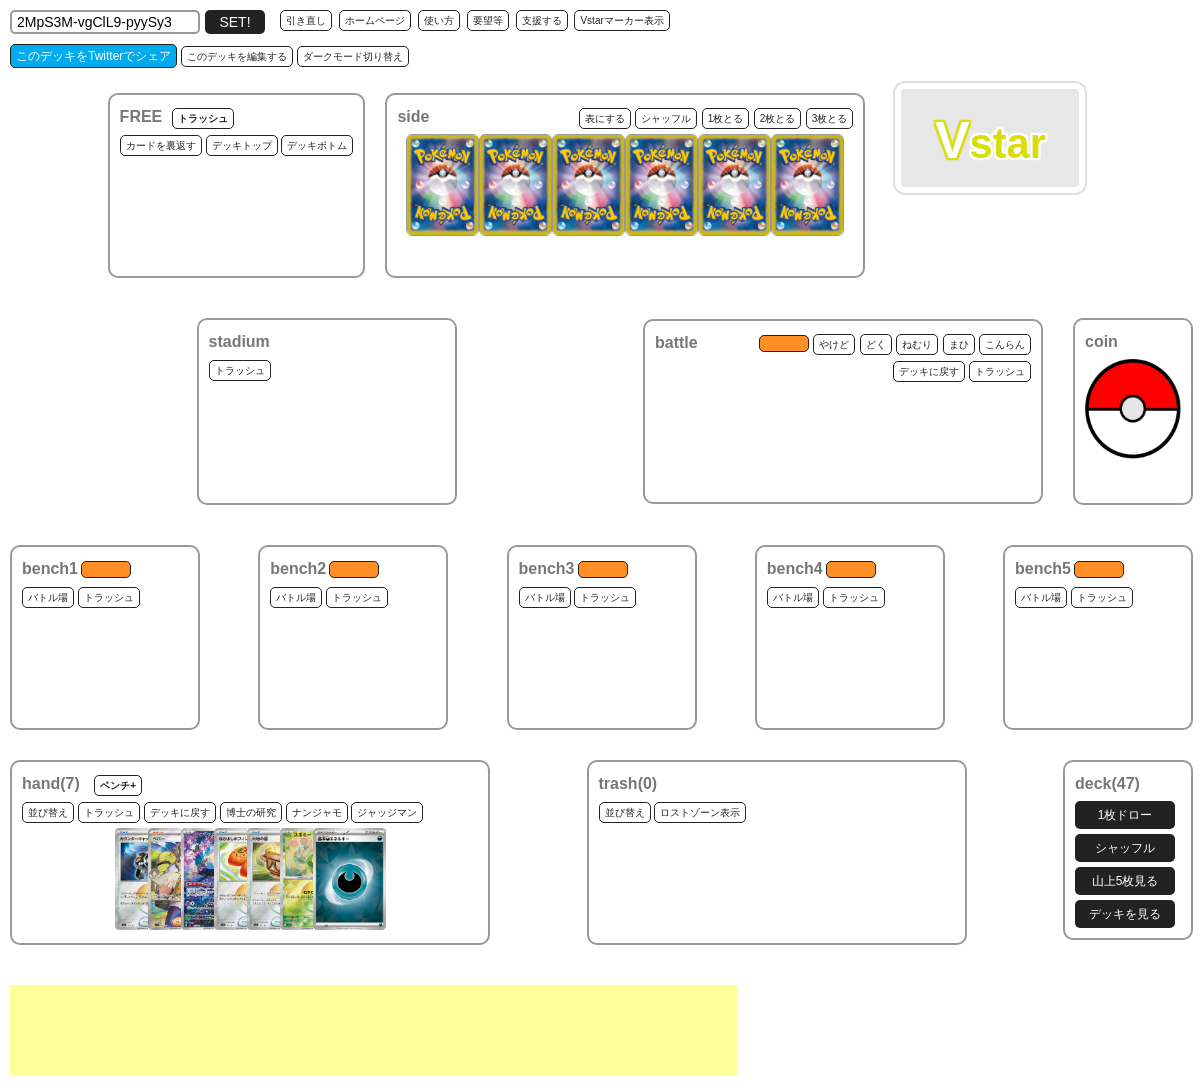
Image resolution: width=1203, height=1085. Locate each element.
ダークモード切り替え (353, 56)
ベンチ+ (118, 785)
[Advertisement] (374, 1030)
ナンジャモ (317, 812)
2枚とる (778, 118)
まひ (959, 344)
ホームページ (375, 20)
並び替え (48, 812)
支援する (542, 20)
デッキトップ (242, 145)
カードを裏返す (161, 145)
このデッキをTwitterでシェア (93, 56)
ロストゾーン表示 (700, 812)
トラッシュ (203, 118)
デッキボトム (317, 145)
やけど (834, 344)
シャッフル (666, 118)
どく (876, 344)
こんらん (1005, 344)
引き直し (306, 20)
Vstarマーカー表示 (621, 20)
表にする (605, 118)
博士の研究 (251, 812)
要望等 (488, 20)
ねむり (917, 344)
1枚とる (726, 118)
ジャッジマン (387, 812)
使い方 (439, 20)
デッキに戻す (929, 371)
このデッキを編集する (237, 56)
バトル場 (48, 597)
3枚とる (830, 118)
